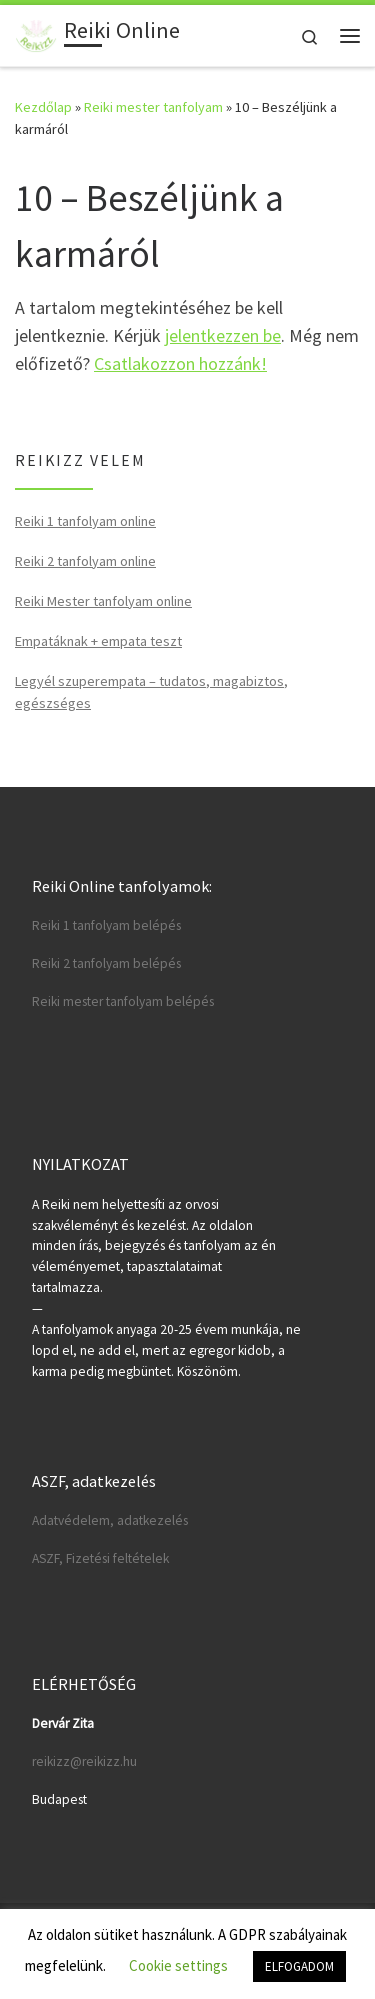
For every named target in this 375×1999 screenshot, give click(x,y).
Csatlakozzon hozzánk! (180, 363)
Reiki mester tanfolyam (153, 107)
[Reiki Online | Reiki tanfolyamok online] (36, 33)
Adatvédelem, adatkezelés (110, 1520)
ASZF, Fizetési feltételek (100, 1558)
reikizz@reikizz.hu (84, 1761)
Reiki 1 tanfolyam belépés (106, 925)
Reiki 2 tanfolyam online (85, 561)
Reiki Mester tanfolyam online (103, 601)
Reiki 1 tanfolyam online (85, 521)
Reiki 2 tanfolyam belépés (106, 963)
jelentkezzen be (223, 335)
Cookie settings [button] (178, 1965)
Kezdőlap (43, 107)
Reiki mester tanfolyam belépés (123, 1001)
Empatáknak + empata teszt (98, 641)
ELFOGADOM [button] (299, 1966)
